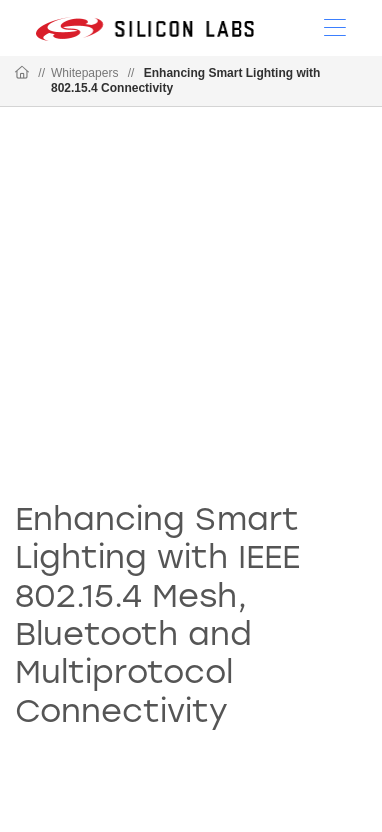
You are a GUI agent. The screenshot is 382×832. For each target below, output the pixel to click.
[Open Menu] (335, 26)
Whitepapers (84, 73)
